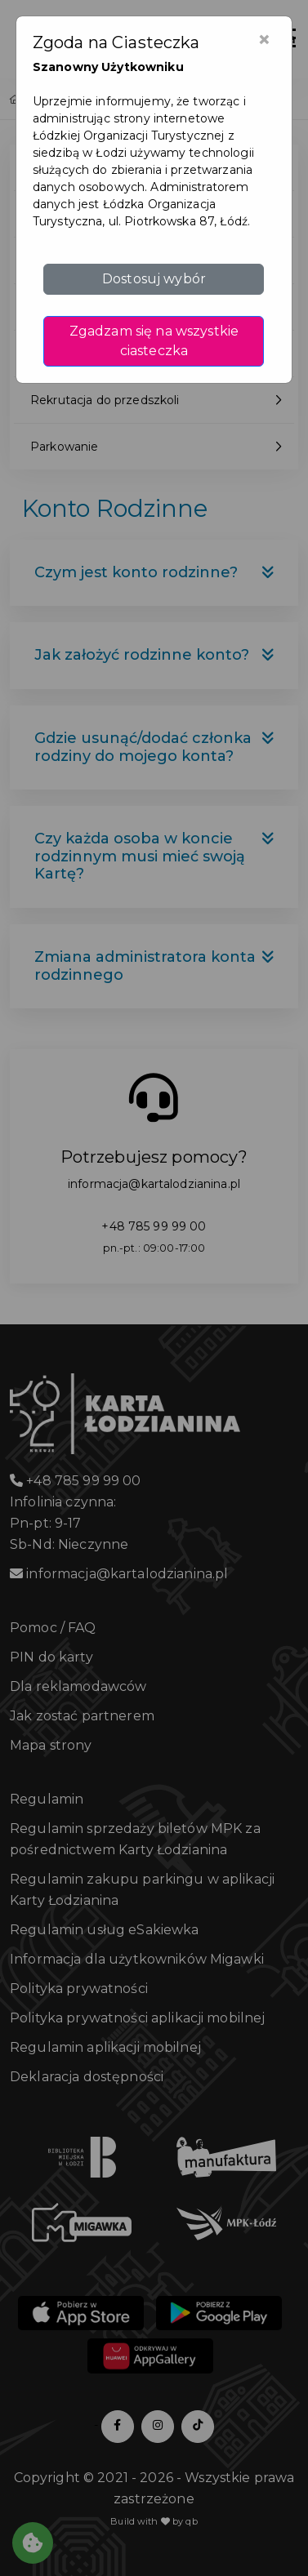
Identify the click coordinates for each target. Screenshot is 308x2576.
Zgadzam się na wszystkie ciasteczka (154, 340)
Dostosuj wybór (154, 279)
